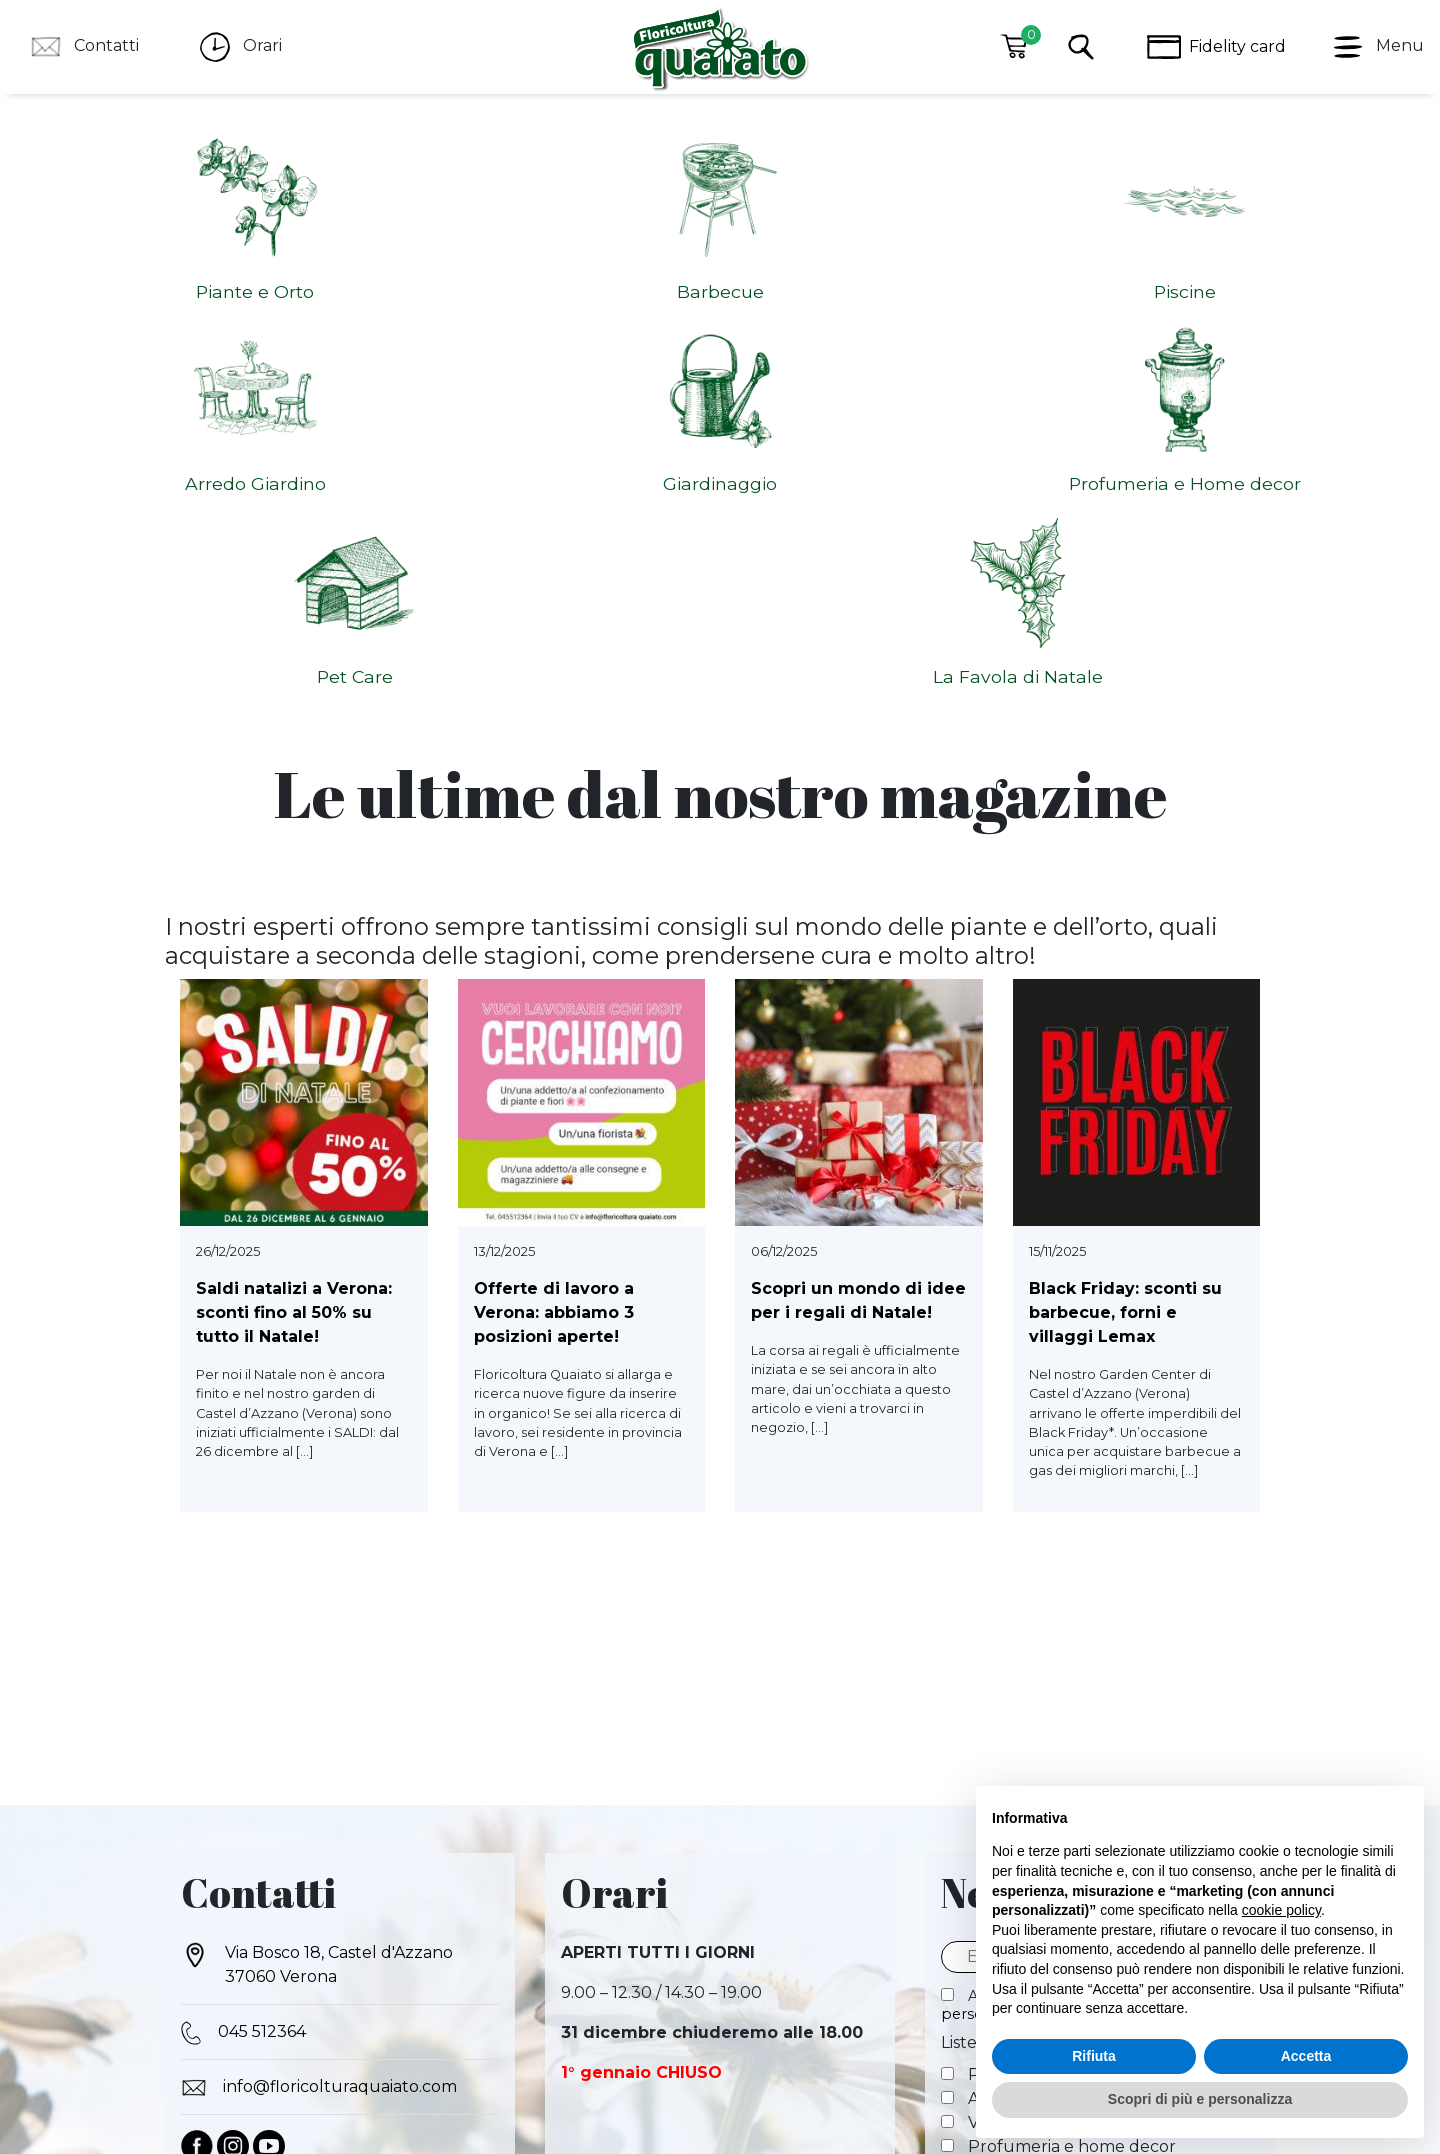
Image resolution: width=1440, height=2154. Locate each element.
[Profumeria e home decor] (947, 1795)
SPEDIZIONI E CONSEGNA (939, 2017)
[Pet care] (947, 1819)
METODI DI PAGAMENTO (750, 2017)
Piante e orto (1006, 1724)
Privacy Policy (674, 2045)
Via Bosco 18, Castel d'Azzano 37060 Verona (317, 1613)
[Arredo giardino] (947, 1747)
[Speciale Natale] (947, 1843)
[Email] (1100, 1607)
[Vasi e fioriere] (947, 1771)
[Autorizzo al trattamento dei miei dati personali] (947, 1644)
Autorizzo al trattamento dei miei (1089, 1654)
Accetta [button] (1306, 2056)
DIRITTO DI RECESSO (575, 2017)
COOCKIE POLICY (426, 2017)
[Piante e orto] (947, 1723)
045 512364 (243, 1682)
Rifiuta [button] (1094, 2056)
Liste (959, 1692)
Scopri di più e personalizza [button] (1200, 2099)
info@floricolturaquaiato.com (319, 1737)
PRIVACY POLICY (294, 2017)
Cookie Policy (766, 2045)
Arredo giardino (1017, 1748)
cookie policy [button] (1281, 1910)
